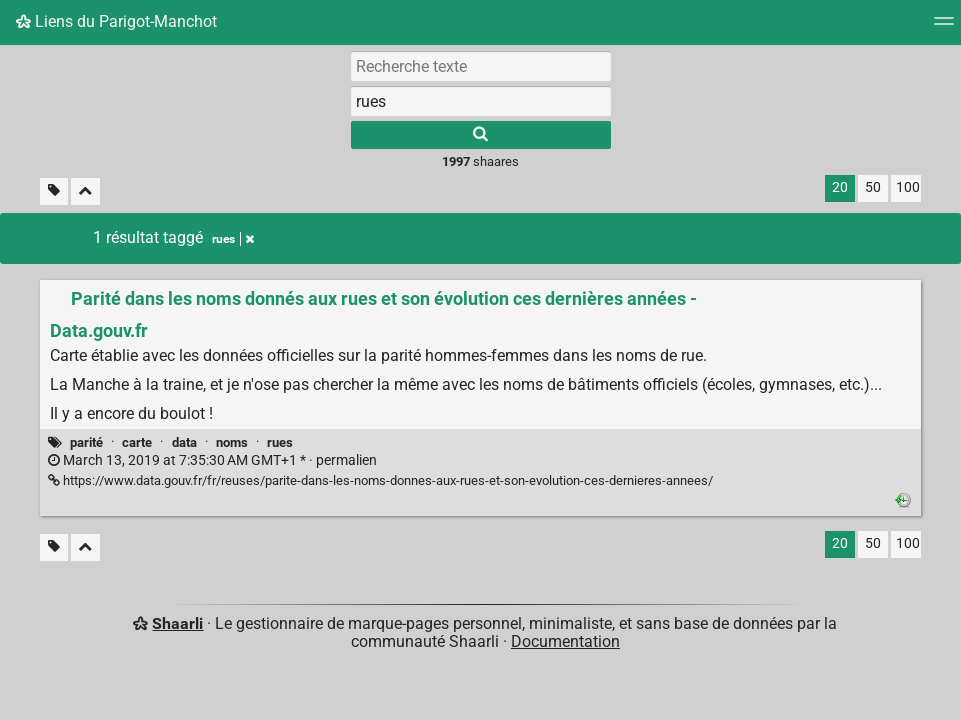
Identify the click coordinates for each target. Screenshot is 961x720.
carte (137, 442)
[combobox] (481, 101)
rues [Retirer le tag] (233, 239)
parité (86, 442)
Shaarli (177, 623)
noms (232, 442)
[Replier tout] (85, 191)
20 (840, 187)
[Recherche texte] (481, 66)
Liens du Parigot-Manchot (116, 21)
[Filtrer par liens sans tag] (54, 191)
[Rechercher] (481, 135)
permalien (212, 460)
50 (873, 187)
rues (280, 442)
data (184, 442)
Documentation (565, 641)
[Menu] (944, 27)
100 (908, 187)
